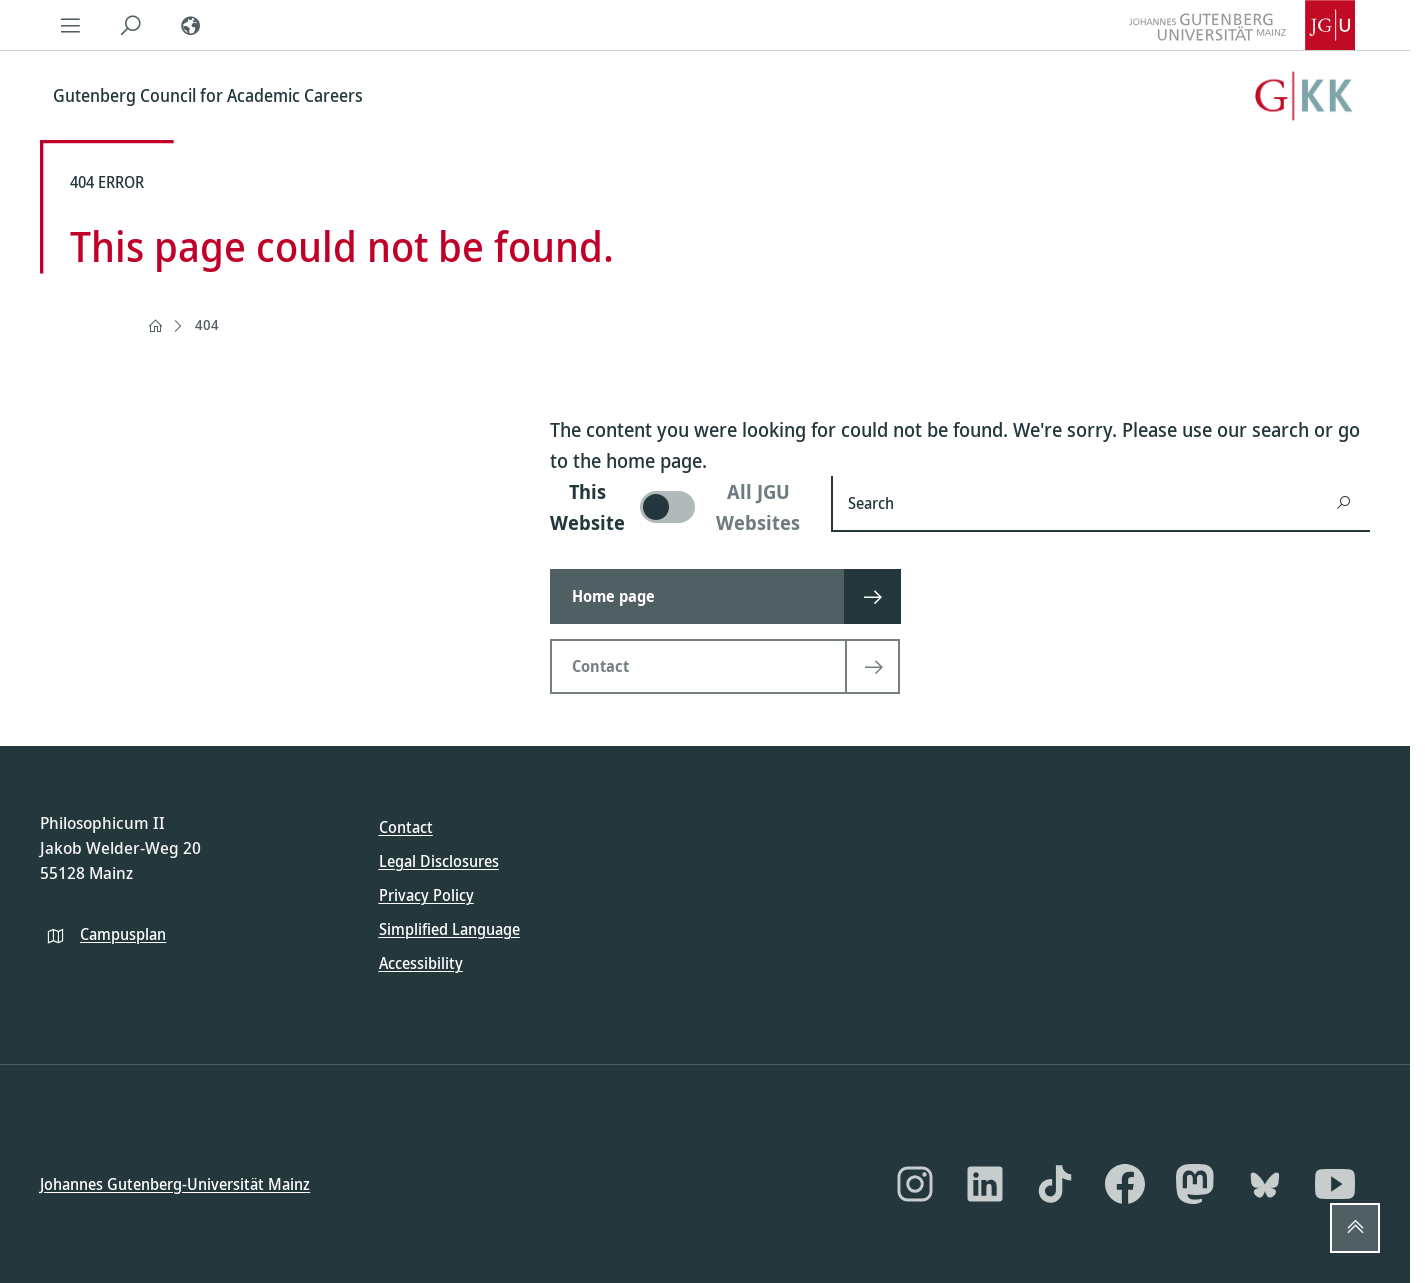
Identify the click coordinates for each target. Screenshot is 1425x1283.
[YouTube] (1335, 1184)
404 (207, 324)
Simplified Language (449, 929)
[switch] (678, 507)
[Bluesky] (1265, 1184)
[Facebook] (1125, 1184)
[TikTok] (1055, 1184)
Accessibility (421, 963)
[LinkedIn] (985, 1184)
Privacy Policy (426, 895)
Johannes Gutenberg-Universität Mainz (175, 1183)
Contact (406, 827)
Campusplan (123, 933)
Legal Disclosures (439, 861)
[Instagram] (915, 1184)
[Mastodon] (1195, 1184)
